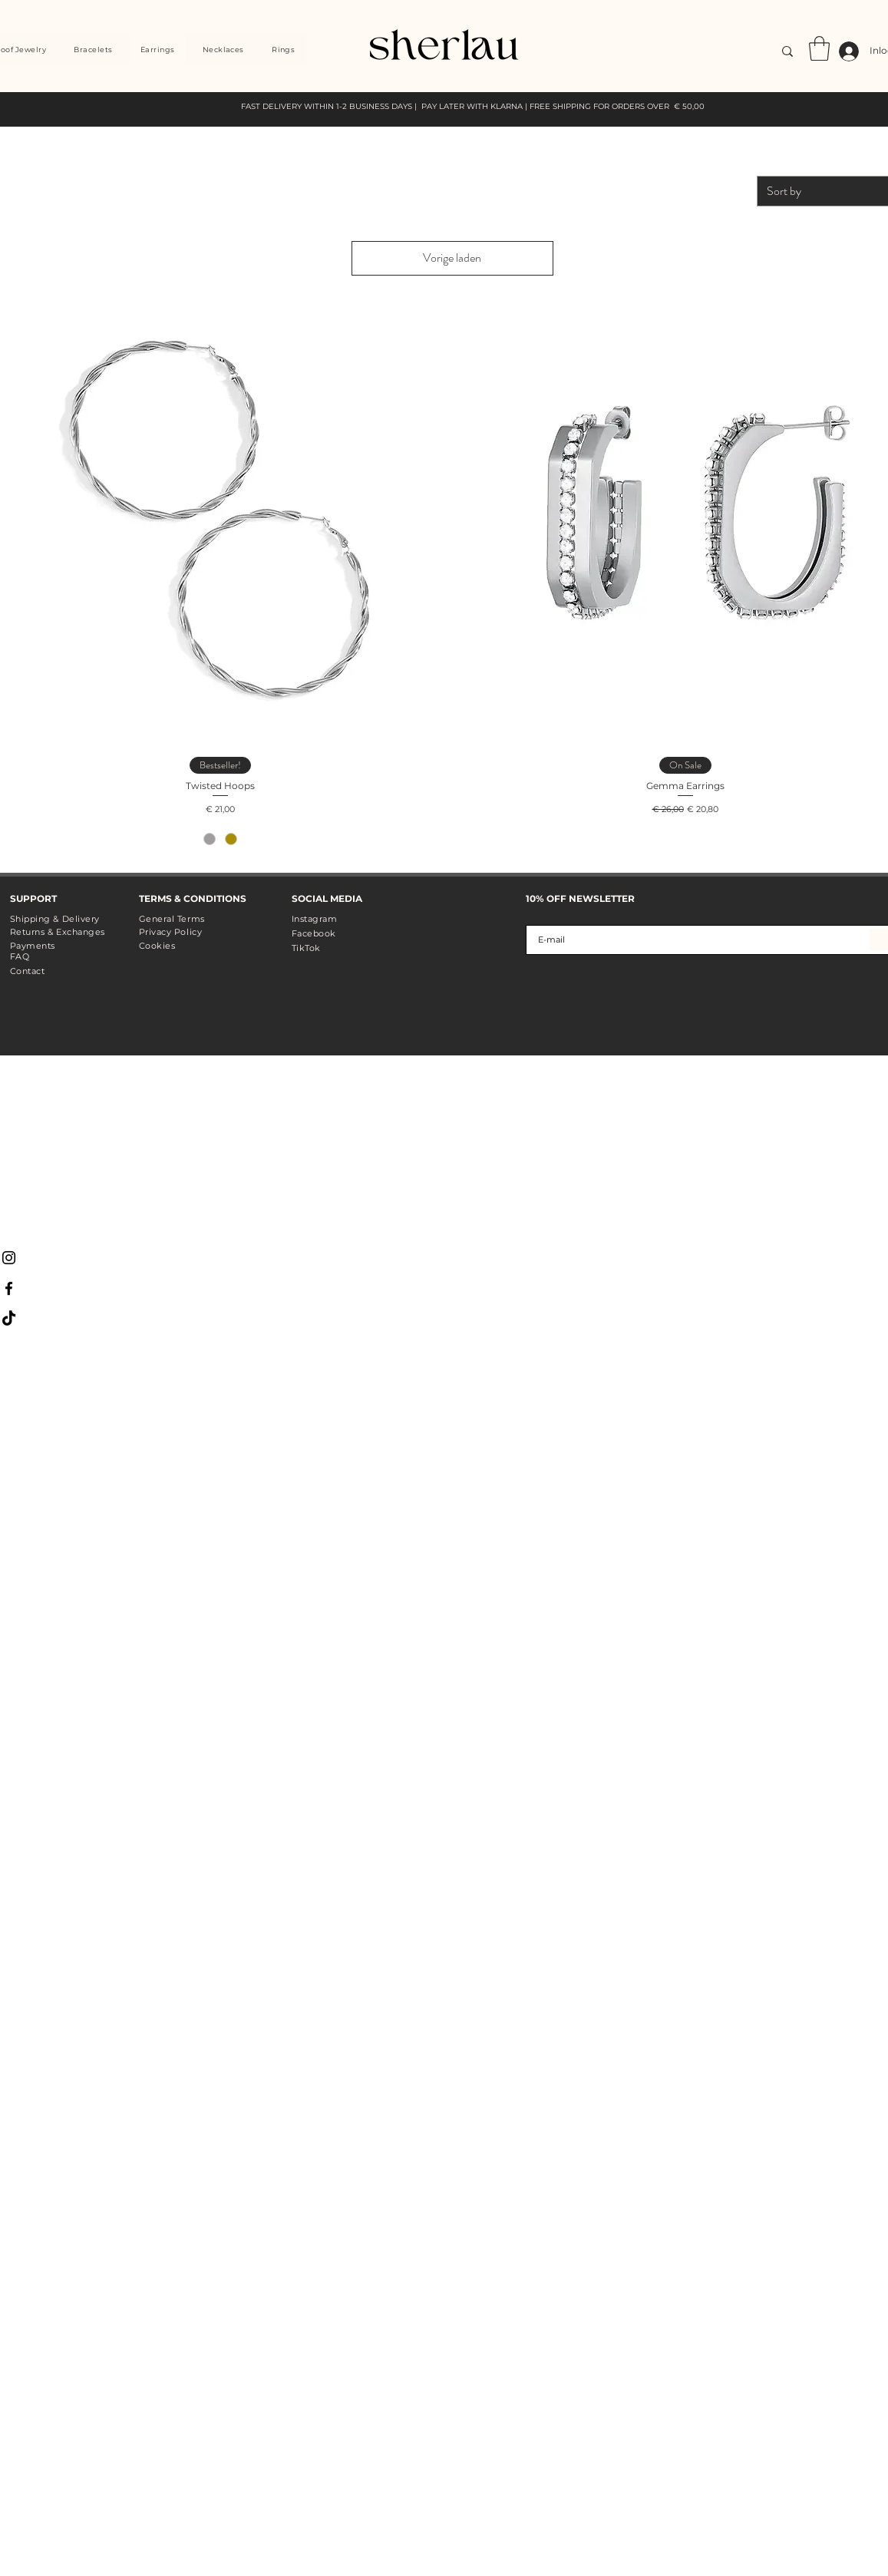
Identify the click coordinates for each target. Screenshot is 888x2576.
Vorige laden (452, 257)
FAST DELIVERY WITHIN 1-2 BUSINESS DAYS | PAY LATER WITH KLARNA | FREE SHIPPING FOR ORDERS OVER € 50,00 (473, 106)
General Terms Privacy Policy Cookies (172, 932)
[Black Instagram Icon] (9, 1258)
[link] (819, 48)
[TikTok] (9, 1319)
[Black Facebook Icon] (9, 1288)
